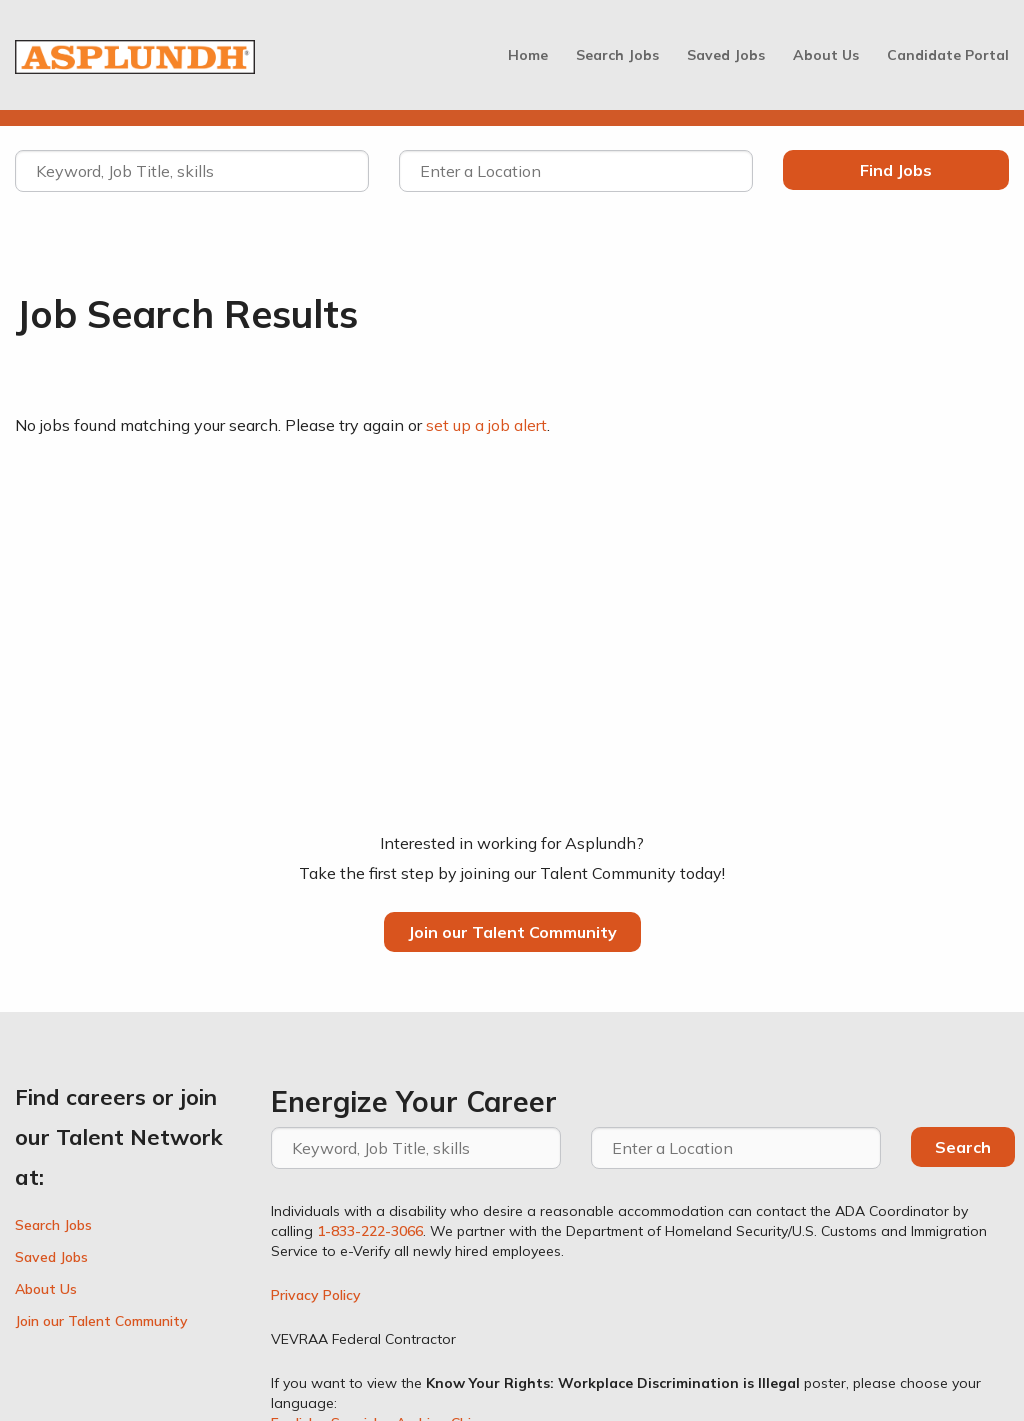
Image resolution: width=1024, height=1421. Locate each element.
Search (963, 1147)
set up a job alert (486, 425)
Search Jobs (617, 55)
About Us (826, 55)
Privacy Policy (316, 1295)
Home (528, 55)
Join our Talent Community (512, 932)
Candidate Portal (948, 55)
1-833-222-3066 (370, 1231)
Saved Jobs (726, 55)
